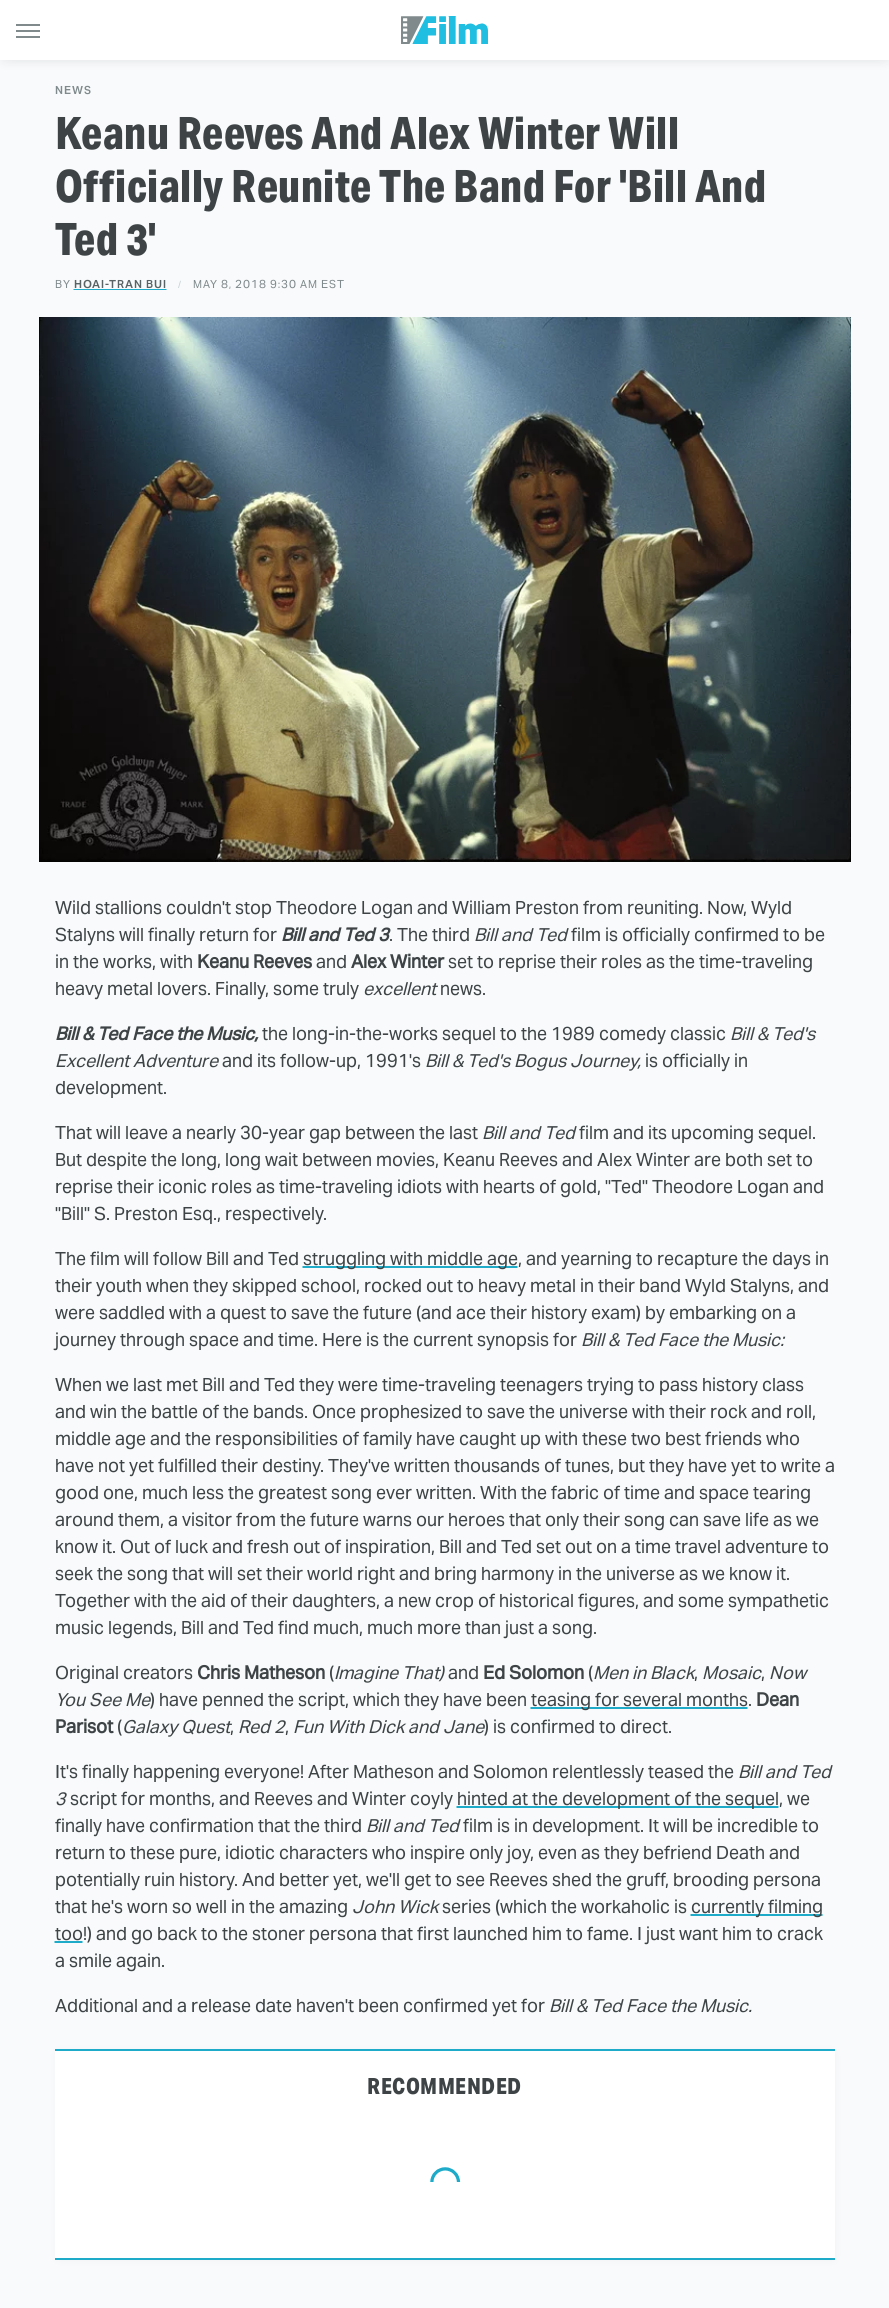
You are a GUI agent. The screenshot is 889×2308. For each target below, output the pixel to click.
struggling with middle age (410, 1258)
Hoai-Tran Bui (120, 284)
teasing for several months (639, 1699)
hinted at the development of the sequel (618, 1798)
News (73, 90)
